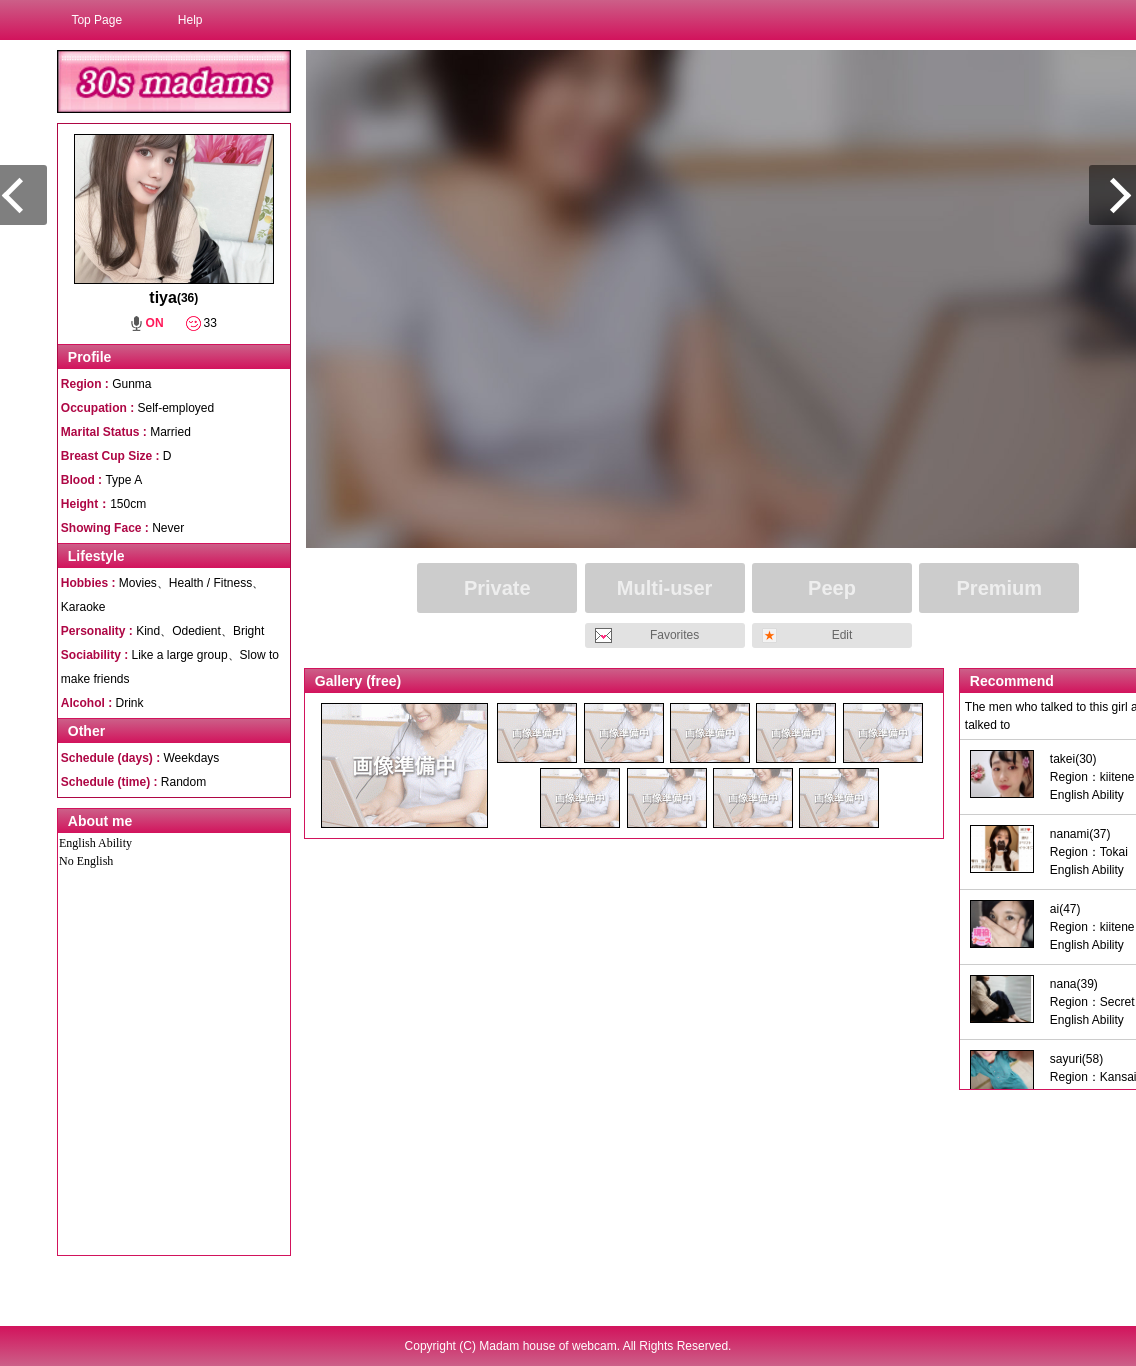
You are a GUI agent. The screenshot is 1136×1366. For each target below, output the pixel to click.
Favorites (674, 635)
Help (190, 20)
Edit (842, 635)
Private (497, 588)
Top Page (96, 20)
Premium (1000, 588)
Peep (832, 588)
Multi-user (665, 588)
